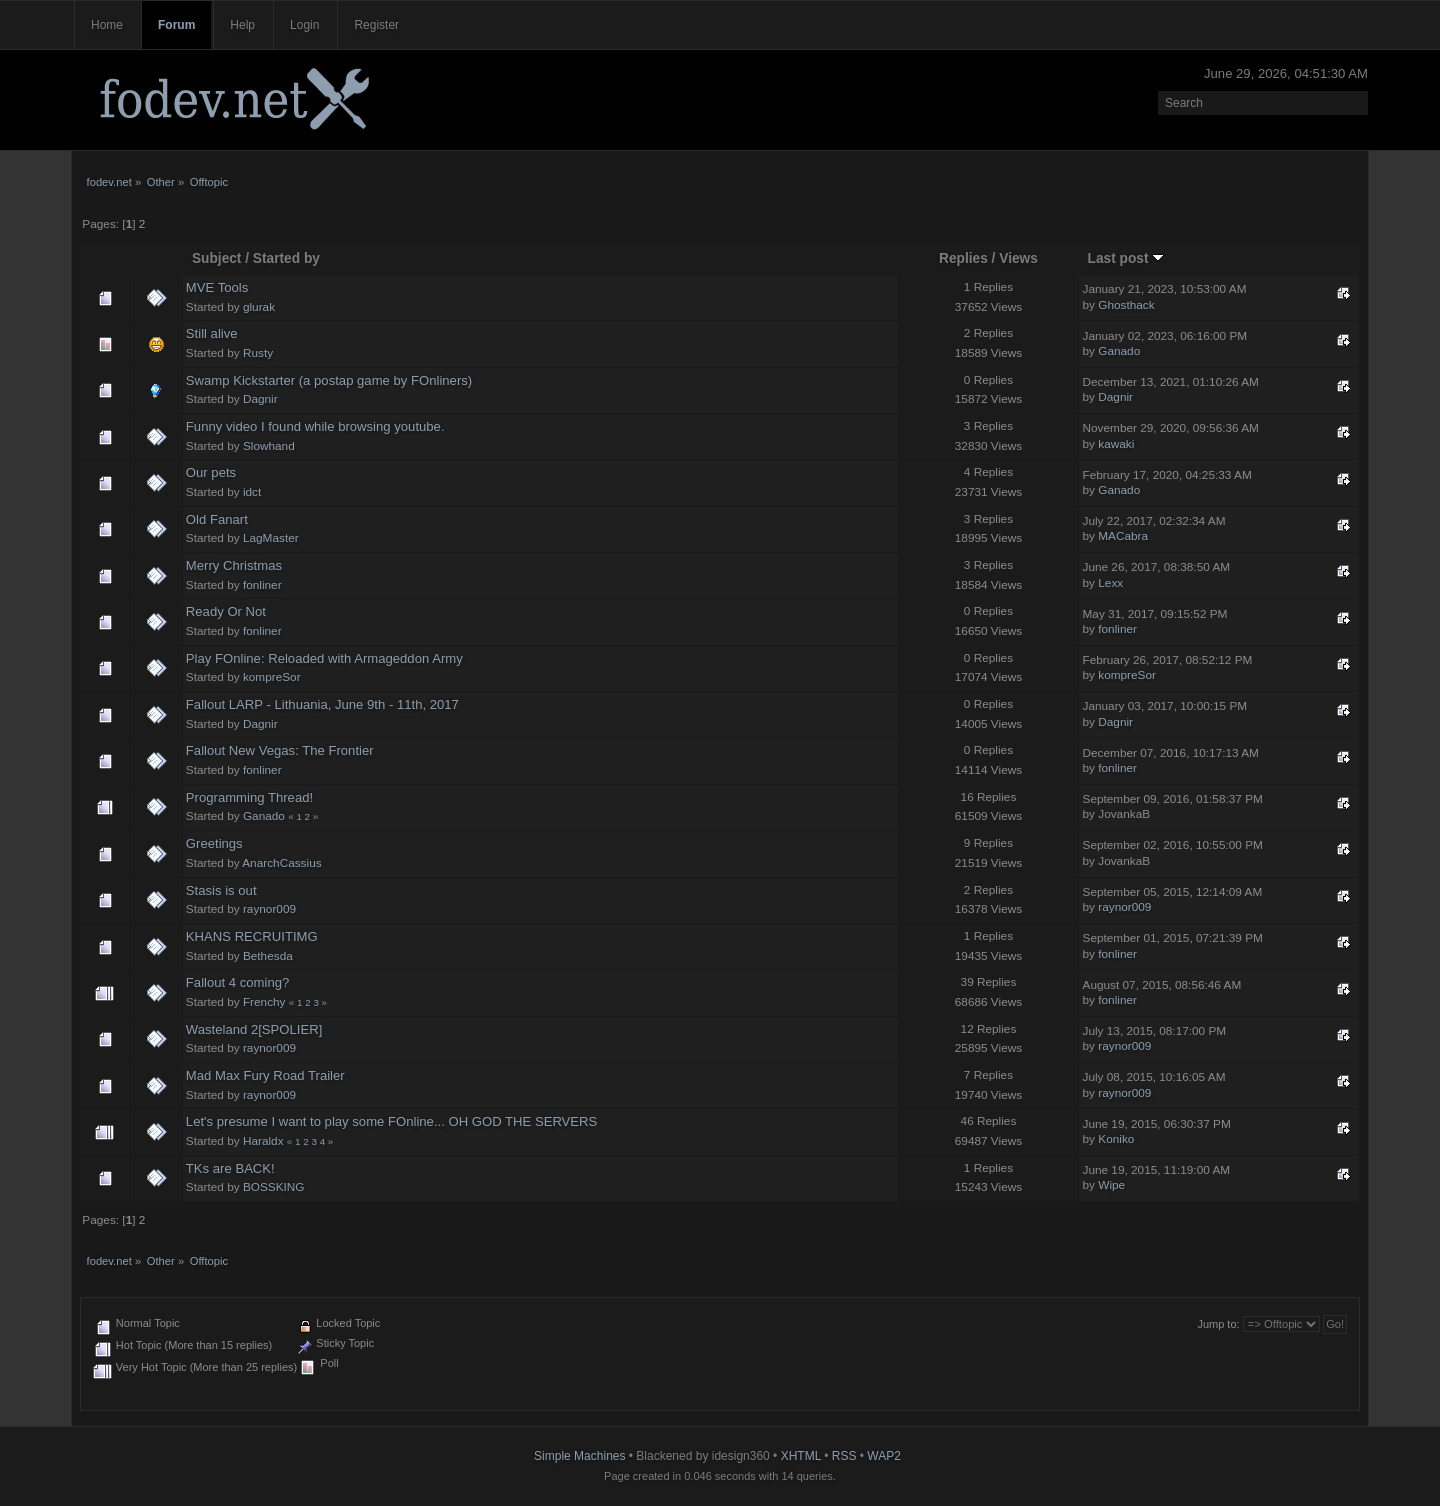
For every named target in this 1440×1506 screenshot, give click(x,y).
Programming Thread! (249, 797)
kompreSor (272, 677)
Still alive (212, 333)
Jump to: (1218, 1324)
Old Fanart (217, 519)
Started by (286, 258)
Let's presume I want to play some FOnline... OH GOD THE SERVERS (391, 1121)
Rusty (258, 353)
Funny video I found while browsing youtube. (315, 426)
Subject (217, 258)
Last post (1126, 258)
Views (1018, 258)
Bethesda (268, 956)
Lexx (1110, 583)
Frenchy (264, 1002)
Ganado (1119, 351)
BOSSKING (274, 1187)
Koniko (1116, 1139)
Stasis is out (221, 890)
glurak (259, 307)
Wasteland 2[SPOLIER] (254, 1029)
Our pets (211, 472)
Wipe (1111, 1185)
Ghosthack (1126, 305)
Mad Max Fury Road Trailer (265, 1075)
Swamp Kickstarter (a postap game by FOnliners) (329, 380)
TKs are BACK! (230, 1168)
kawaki (1116, 444)
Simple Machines (579, 1456)
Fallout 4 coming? (237, 982)
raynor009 (269, 909)
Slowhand (269, 446)
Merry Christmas (234, 565)
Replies (963, 258)
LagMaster (271, 538)
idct (252, 492)
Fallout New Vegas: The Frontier (280, 750)
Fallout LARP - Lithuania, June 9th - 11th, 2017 (322, 704)
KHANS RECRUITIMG (252, 936)
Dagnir (260, 399)
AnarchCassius (281, 863)
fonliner (262, 585)
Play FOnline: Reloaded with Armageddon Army (324, 658)
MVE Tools (217, 287)
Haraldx (263, 1141)
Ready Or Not (226, 611)
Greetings (214, 843)
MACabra (1123, 536)
